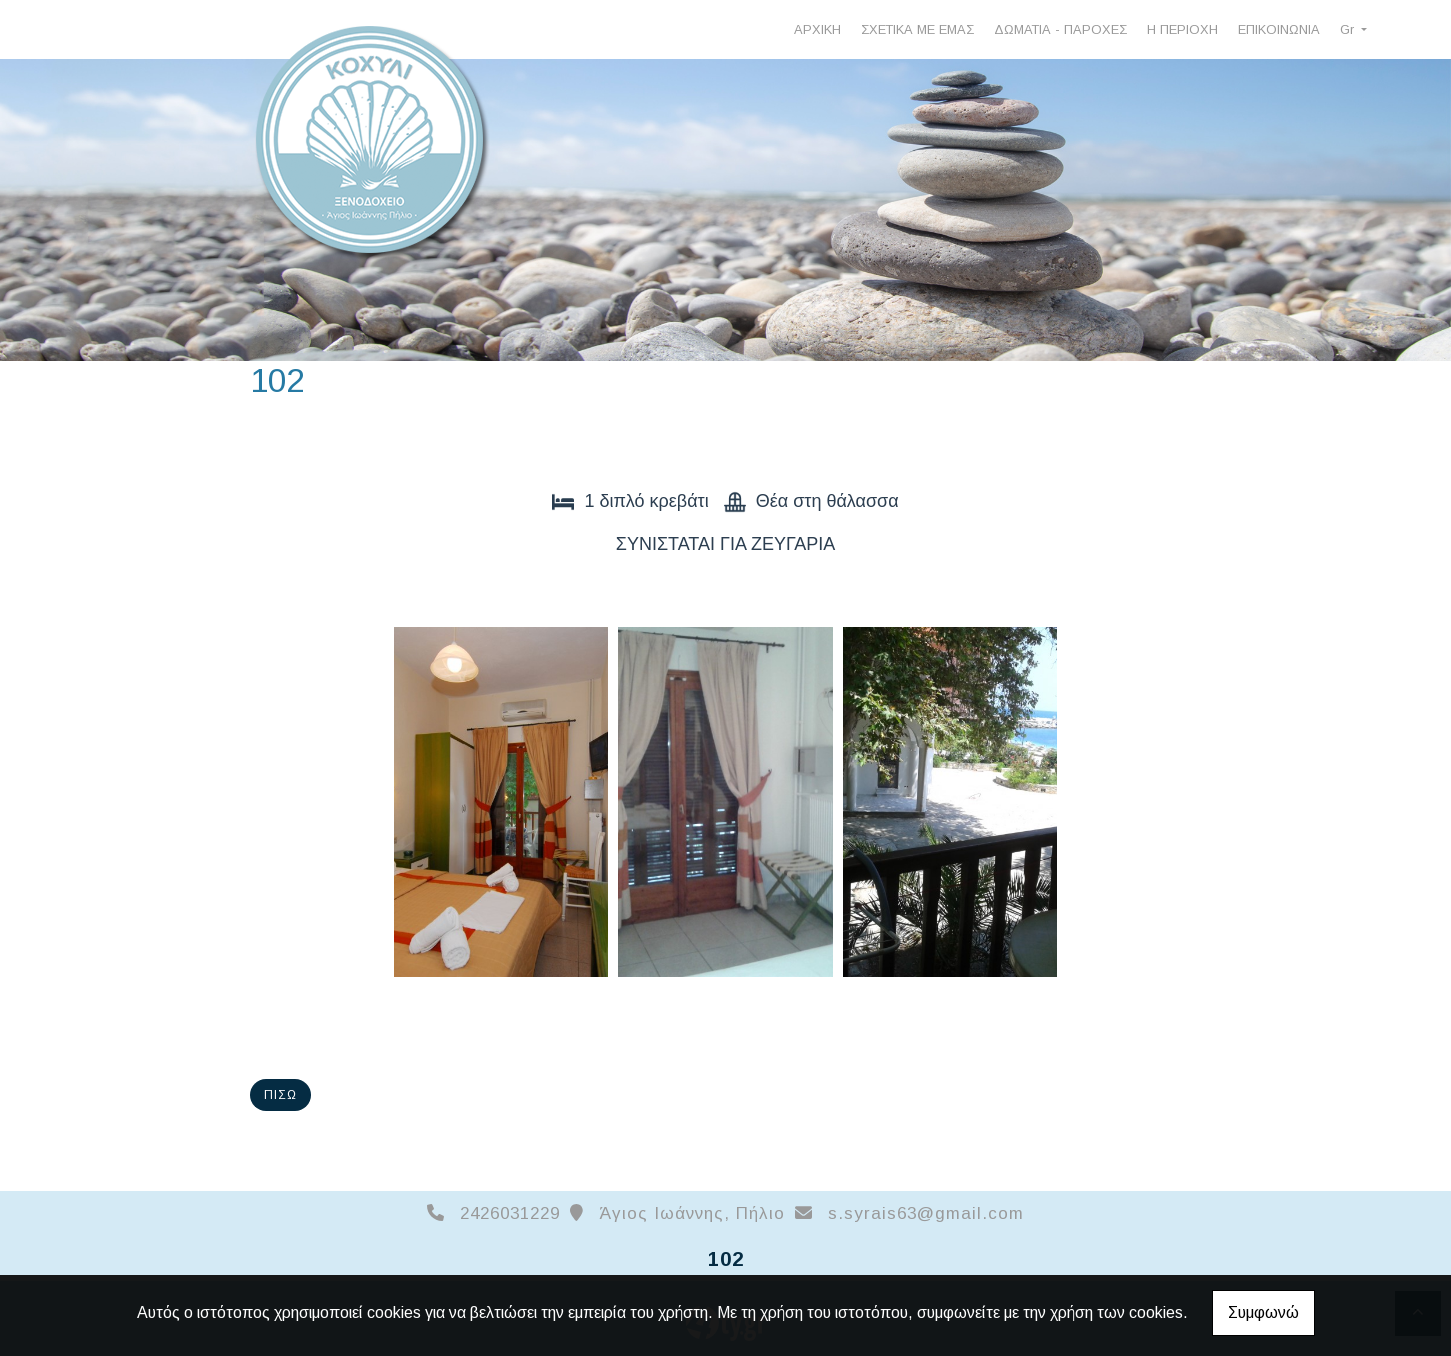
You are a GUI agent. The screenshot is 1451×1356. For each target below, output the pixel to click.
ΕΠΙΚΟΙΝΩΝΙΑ (1279, 29)
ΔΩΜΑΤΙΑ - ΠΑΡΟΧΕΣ (1060, 29)
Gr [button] (1349, 29)
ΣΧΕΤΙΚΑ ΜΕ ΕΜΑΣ (917, 29)
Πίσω (280, 1095)
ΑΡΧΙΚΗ (817, 29)
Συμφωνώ (1263, 1312)
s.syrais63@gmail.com (926, 1213)
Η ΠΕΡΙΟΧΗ (1182, 29)
